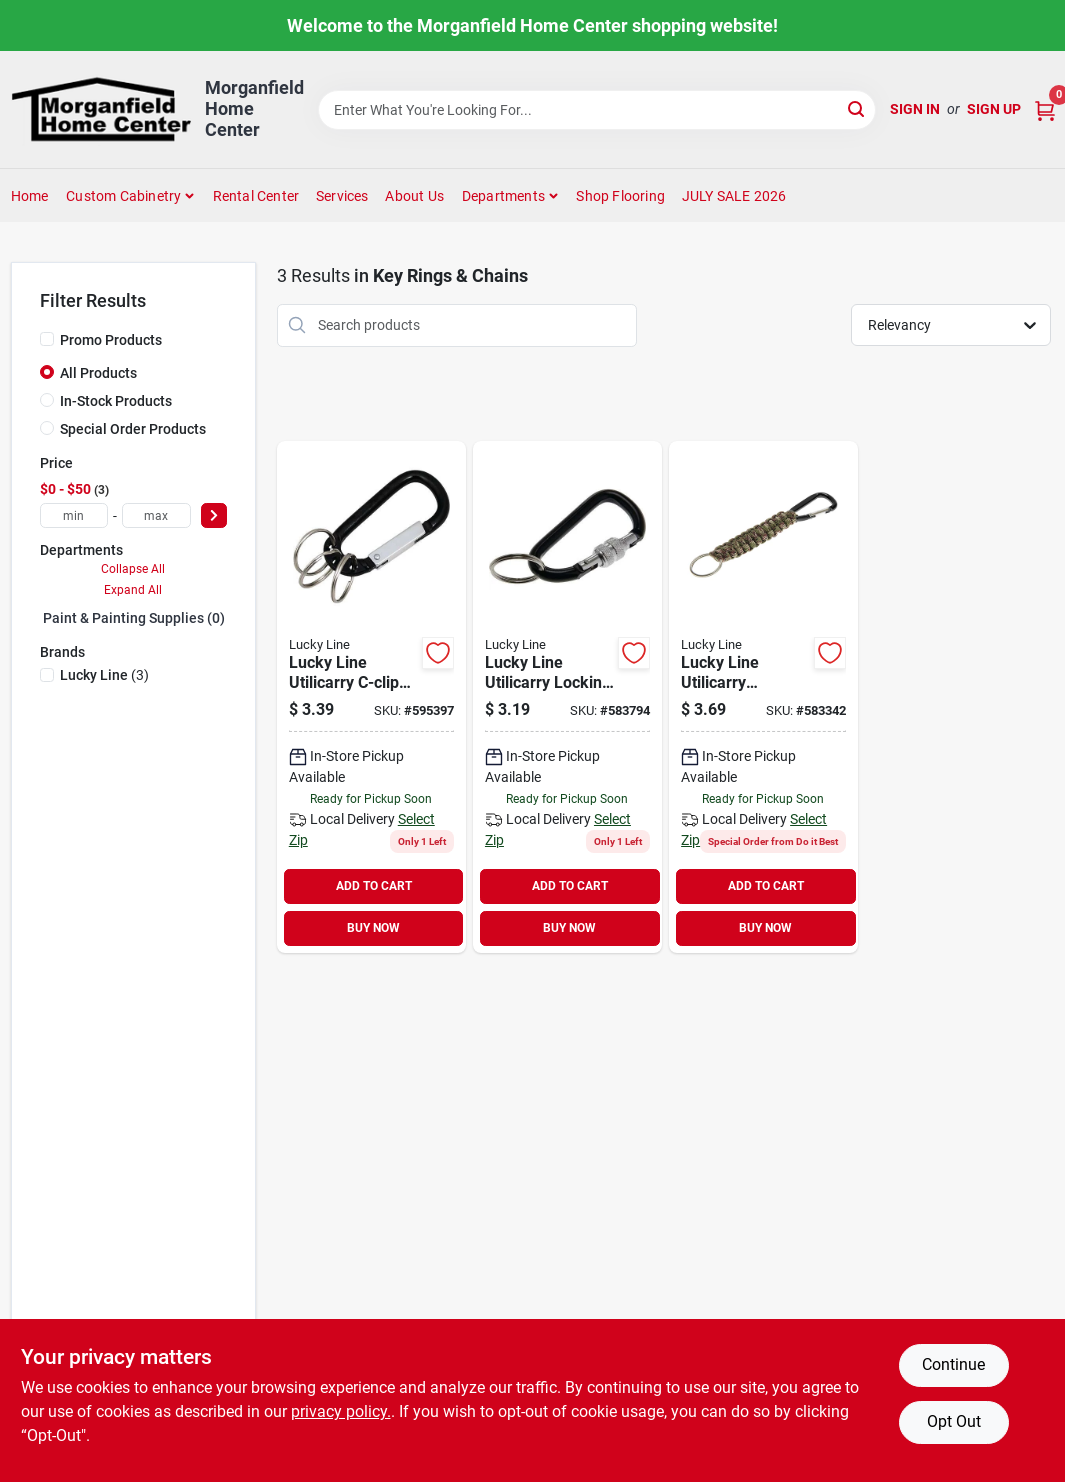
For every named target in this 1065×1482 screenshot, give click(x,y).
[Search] (857, 108)
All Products (98, 373)
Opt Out (954, 1421)
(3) (104, 675)
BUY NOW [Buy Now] (373, 928)
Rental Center (256, 196)
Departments (503, 196)
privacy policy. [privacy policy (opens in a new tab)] (341, 1411)
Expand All (133, 590)
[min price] (74, 515)
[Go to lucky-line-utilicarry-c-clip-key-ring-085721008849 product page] (371, 697)
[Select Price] (214, 515)
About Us (414, 196)
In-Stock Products (116, 401)
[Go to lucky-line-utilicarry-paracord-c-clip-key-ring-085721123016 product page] (763, 697)
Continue (953, 1364)
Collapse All (133, 569)
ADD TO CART (374, 886)
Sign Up (994, 109)
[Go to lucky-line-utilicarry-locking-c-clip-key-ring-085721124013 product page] (567, 697)
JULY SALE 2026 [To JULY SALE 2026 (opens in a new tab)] (734, 196)
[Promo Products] (47, 339)
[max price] (156, 515)
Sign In (915, 109)
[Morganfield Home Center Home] (101, 109)
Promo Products (111, 340)
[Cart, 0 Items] (1045, 109)
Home (30, 196)
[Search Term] (597, 110)
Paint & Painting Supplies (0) (134, 618)
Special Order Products (133, 429)
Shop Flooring (620, 196)
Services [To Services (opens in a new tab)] (342, 196)
